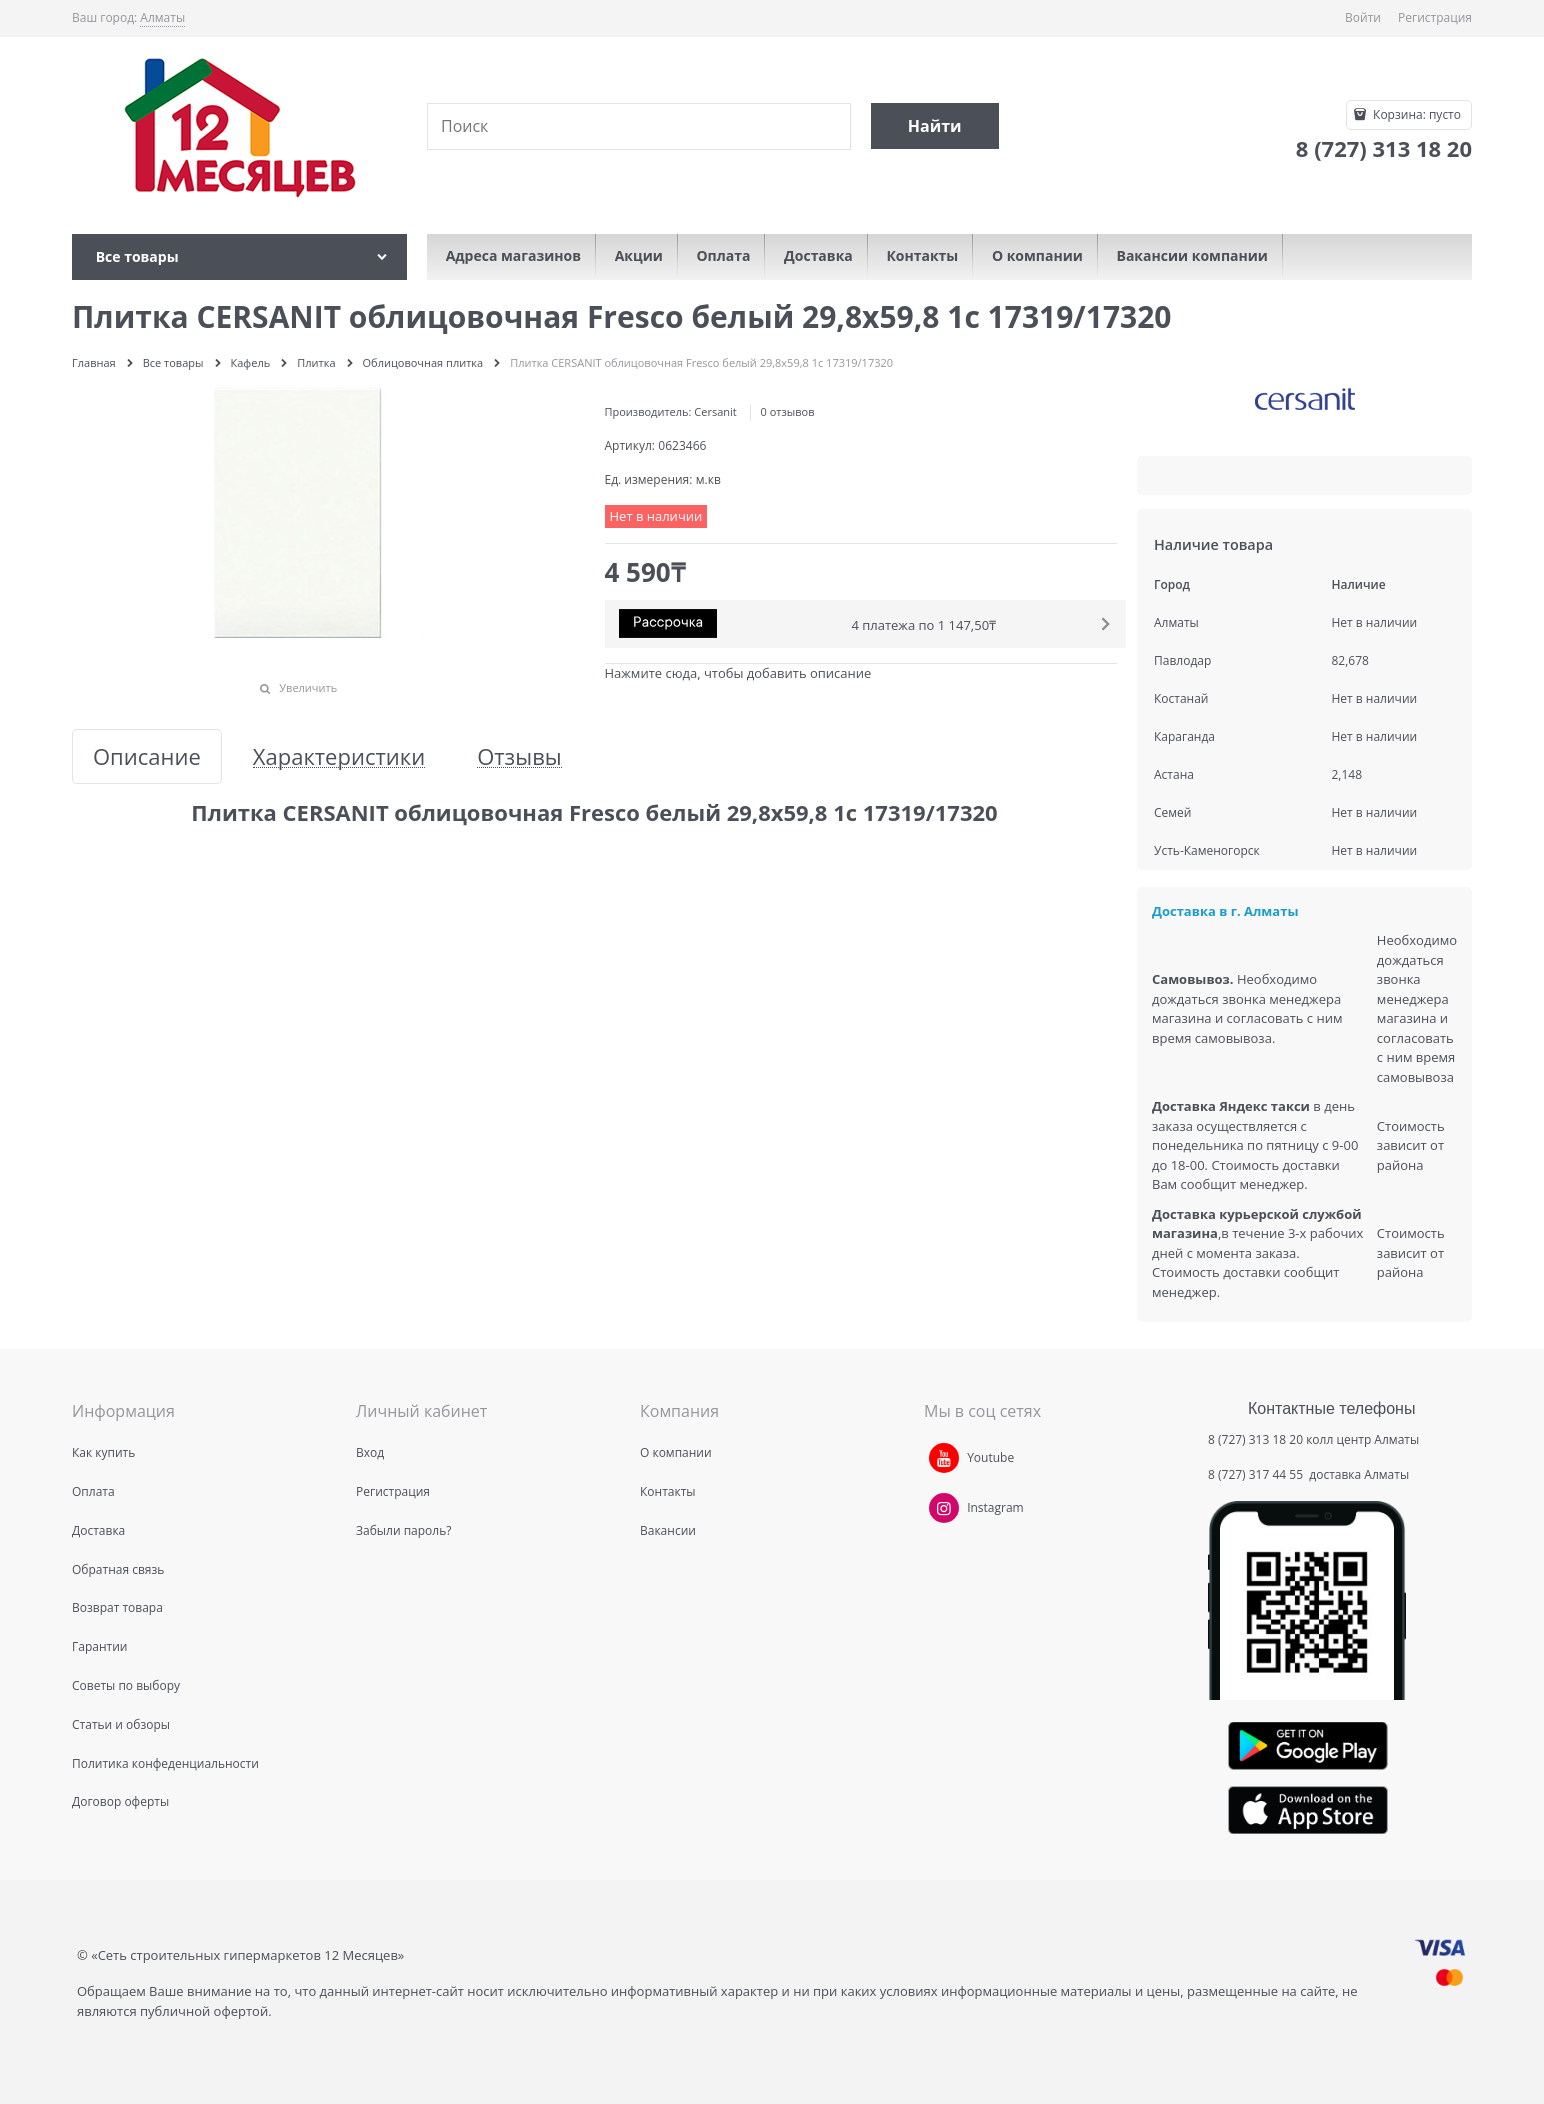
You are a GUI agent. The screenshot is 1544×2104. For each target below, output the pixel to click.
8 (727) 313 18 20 (1255, 1439)
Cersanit (715, 411)
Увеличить (308, 687)
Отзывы (519, 756)
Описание (147, 756)
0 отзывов (788, 411)
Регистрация (1435, 17)
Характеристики (339, 756)
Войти (1363, 17)
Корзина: (1415, 114)
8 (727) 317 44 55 (1257, 1474)
